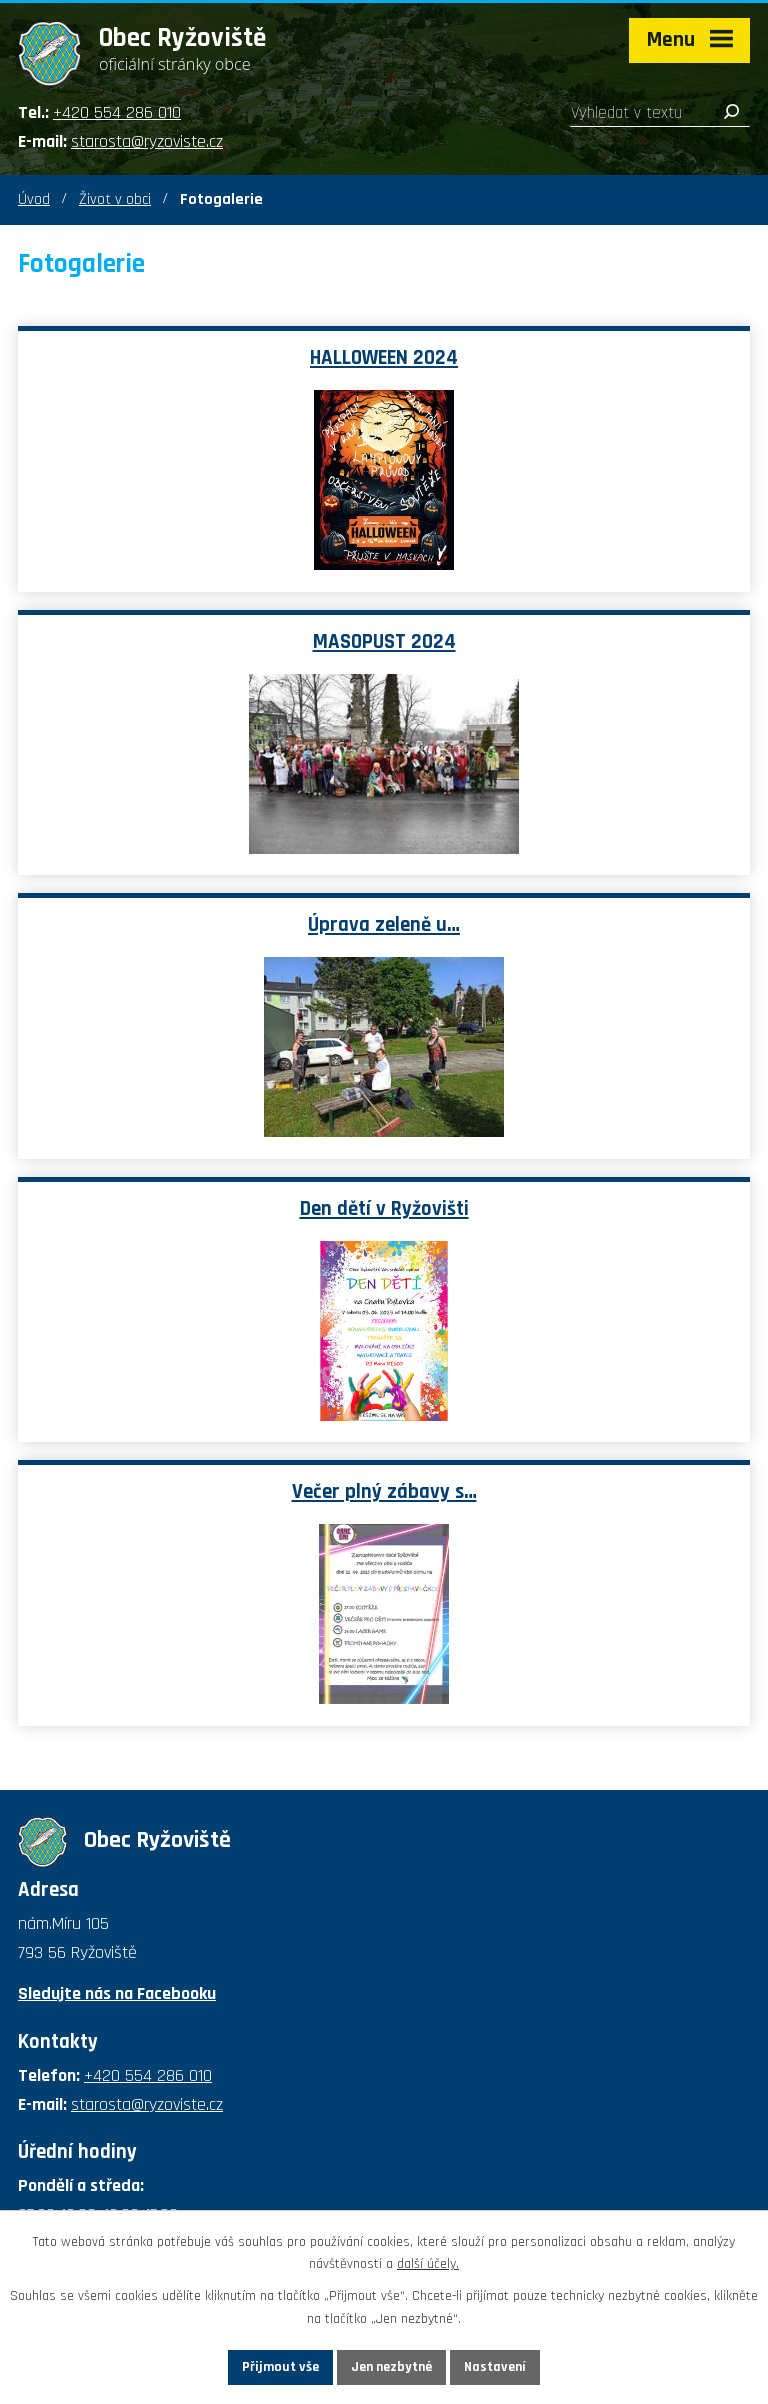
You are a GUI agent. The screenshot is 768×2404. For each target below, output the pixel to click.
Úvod (34, 199)
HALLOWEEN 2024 (384, 358)
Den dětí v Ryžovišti (384, 1209)
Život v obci (115, 199)
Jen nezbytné (391, 2367)
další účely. (428, 2265)
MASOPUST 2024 (384, 642)
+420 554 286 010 (117, 112)
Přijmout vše (280, 2367)
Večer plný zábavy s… (384, 1492)
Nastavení (495, 2367)
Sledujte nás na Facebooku (117, 1993)
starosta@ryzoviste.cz (147, 141)
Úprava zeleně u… (384, 925)
